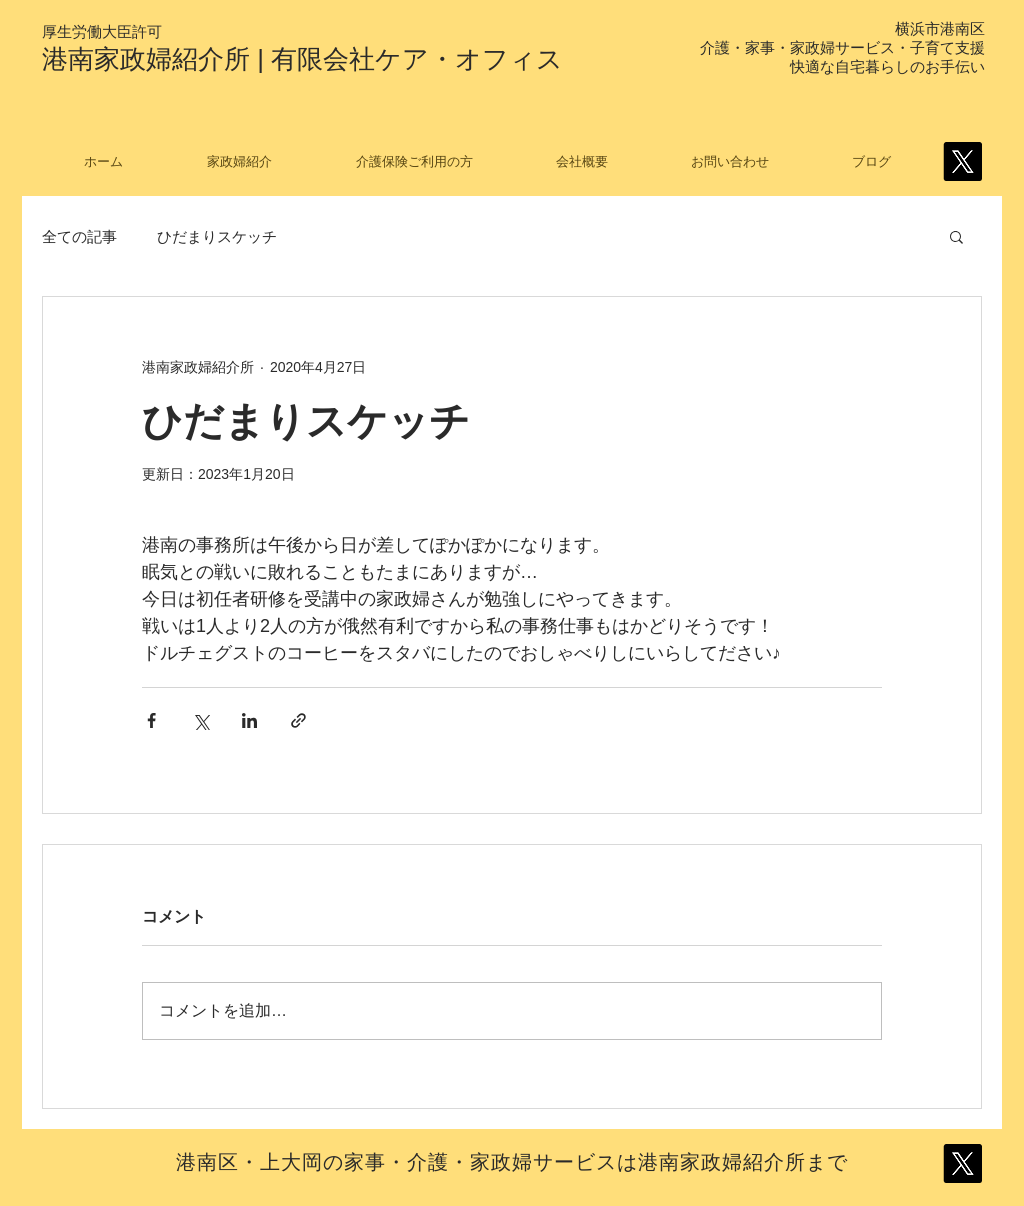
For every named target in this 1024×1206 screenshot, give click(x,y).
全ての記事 (79, 236)
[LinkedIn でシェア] (249, 720)
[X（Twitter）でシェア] (200, 720)
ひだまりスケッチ (217, 236)
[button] (956, 236)
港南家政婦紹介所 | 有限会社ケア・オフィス (302, 59)
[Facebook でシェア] (151, 720)
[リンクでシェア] (298, 720)
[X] (962, 161)
